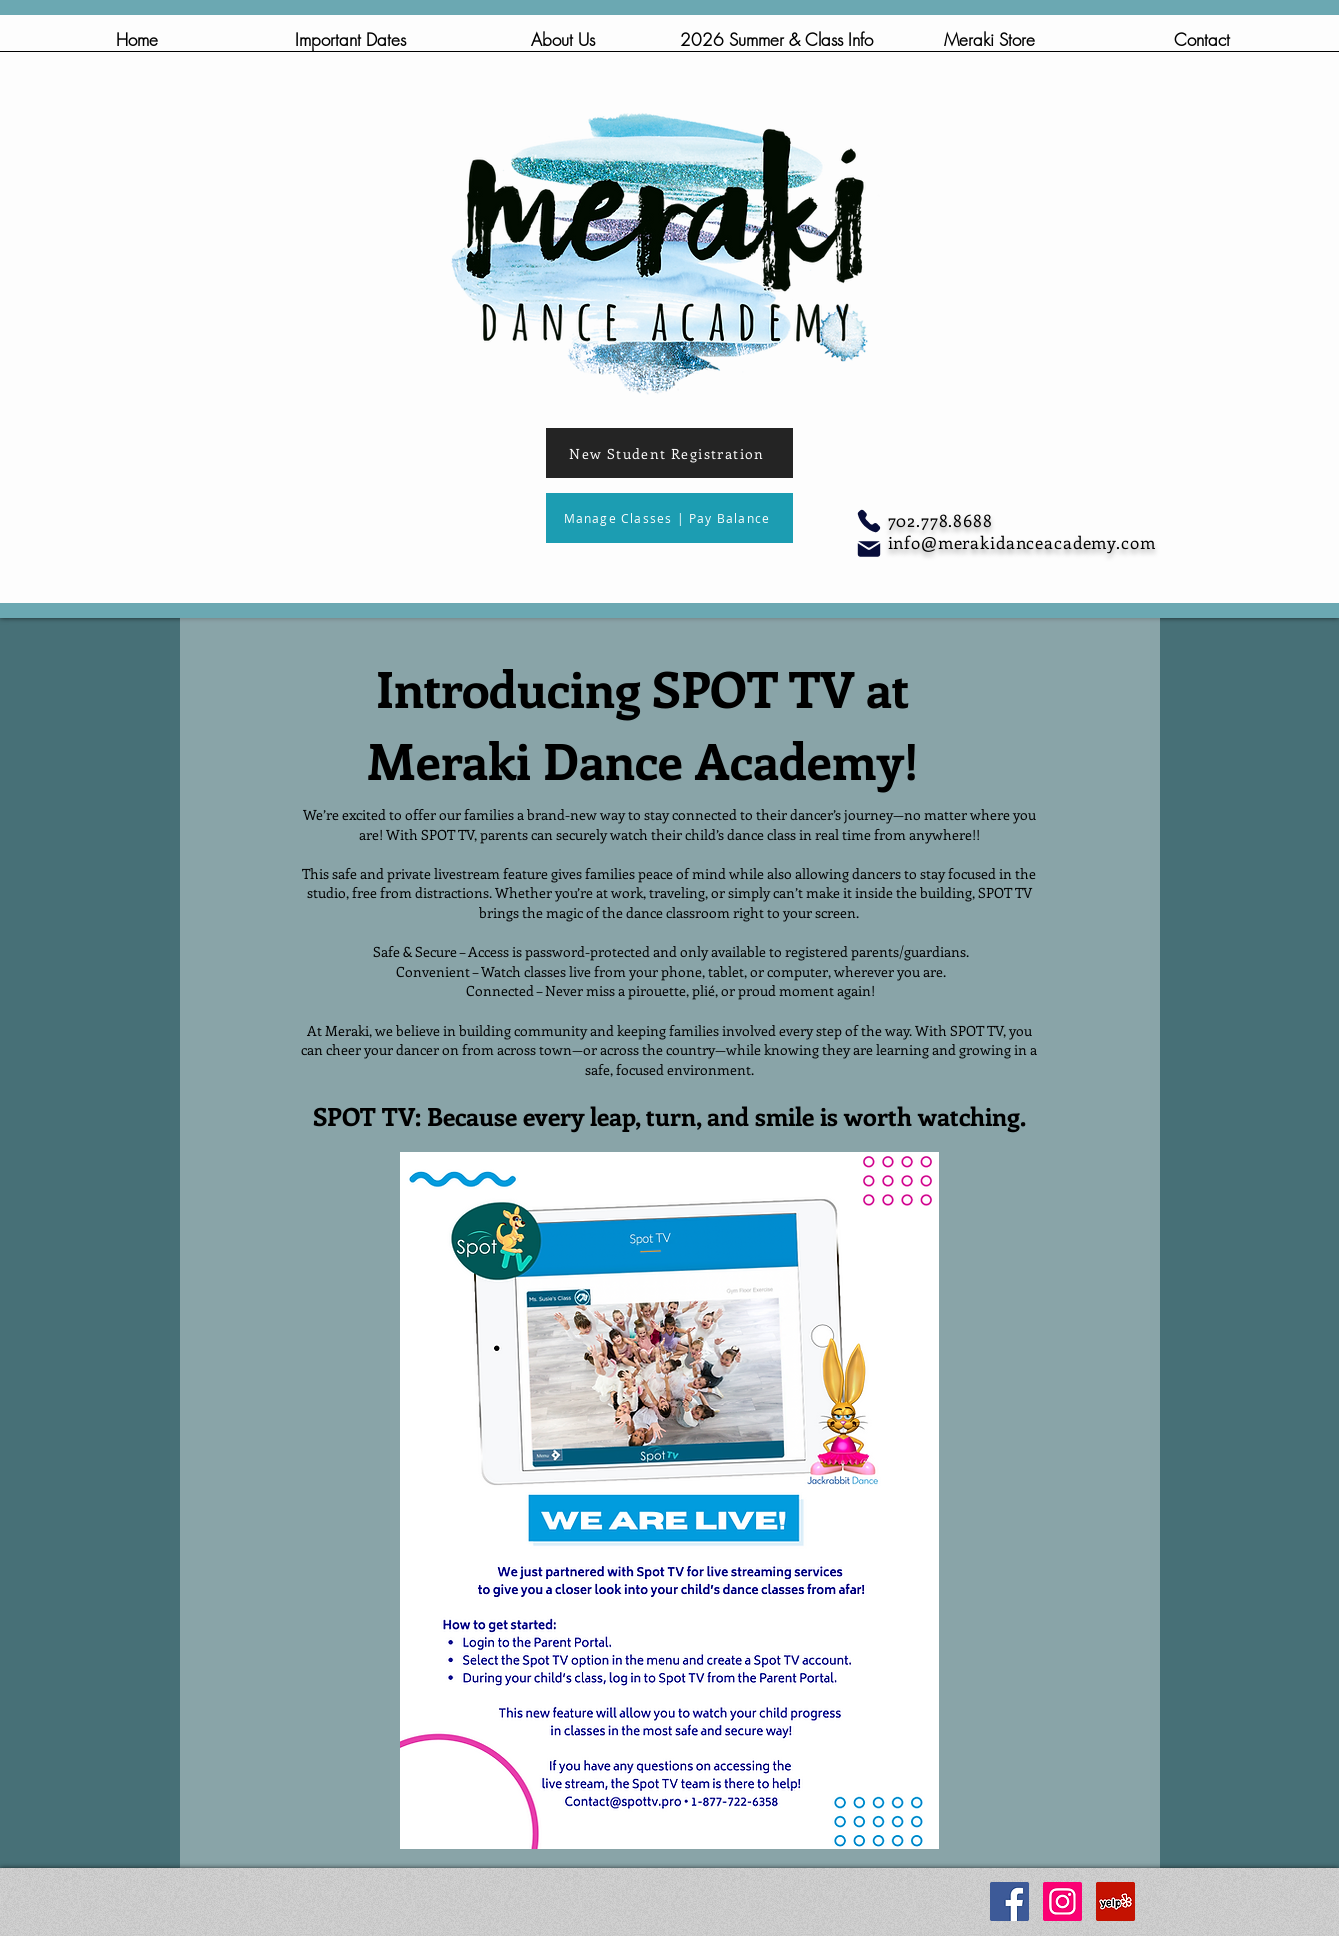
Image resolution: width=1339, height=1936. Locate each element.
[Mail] (869, 549)
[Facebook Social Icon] (1009, 1901)
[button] (563, 46)
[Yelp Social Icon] (1115, 1901)
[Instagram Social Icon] (1062, 1901)
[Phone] (869, 521)
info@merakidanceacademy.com (1022, 542)
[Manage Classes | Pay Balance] (669, 518)
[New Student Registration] (669, 453)
